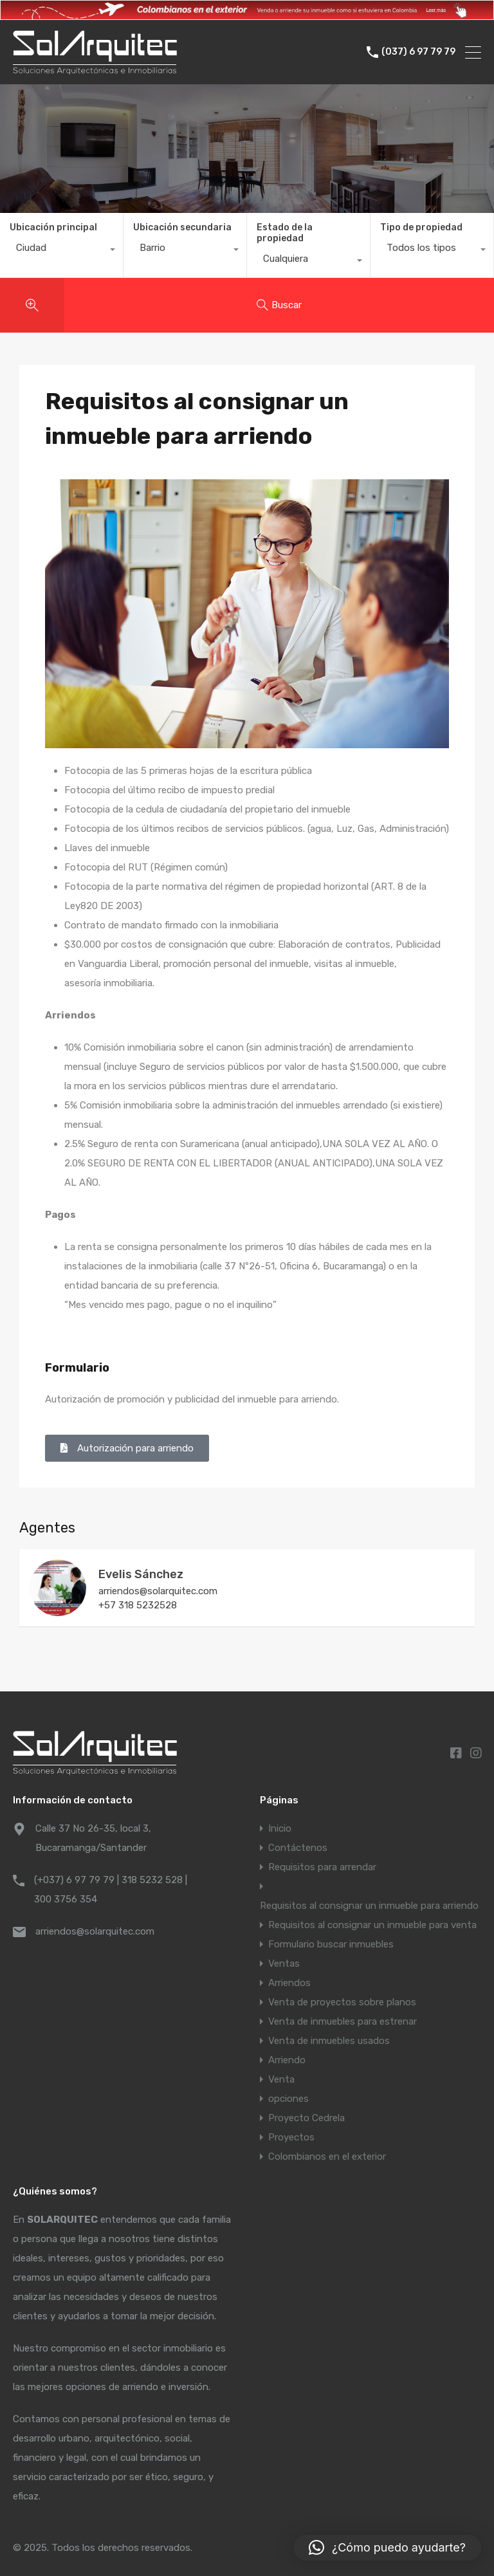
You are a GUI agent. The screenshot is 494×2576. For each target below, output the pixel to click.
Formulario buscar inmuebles (331, 1944)
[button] (387, 2548)
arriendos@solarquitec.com (157, 1591)
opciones (288, 2098)
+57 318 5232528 (137, 1605)
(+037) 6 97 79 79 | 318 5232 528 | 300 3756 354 (110, 1889)
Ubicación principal (53, 227)
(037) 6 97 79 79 (418, 52)
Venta (281, 2079)
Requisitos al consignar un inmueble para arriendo (369, 1905)
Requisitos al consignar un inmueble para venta (372, 1925)
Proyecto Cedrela (306, 2118)
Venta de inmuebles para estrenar (342, 2021)
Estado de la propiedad (285, 233)
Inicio (279, 1828)
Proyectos (291, 2137)
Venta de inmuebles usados (329, 2041)
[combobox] (61, 250)
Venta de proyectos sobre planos (342, 2002)
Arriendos (289, 1983)
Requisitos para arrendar (322, 1867)
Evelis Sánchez (140, 1574)
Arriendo (287, 2060)
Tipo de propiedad (421, 227)
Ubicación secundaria (182, 227)
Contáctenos (297, 1848)
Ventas (284, 1963)
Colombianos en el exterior (327, 2156)
